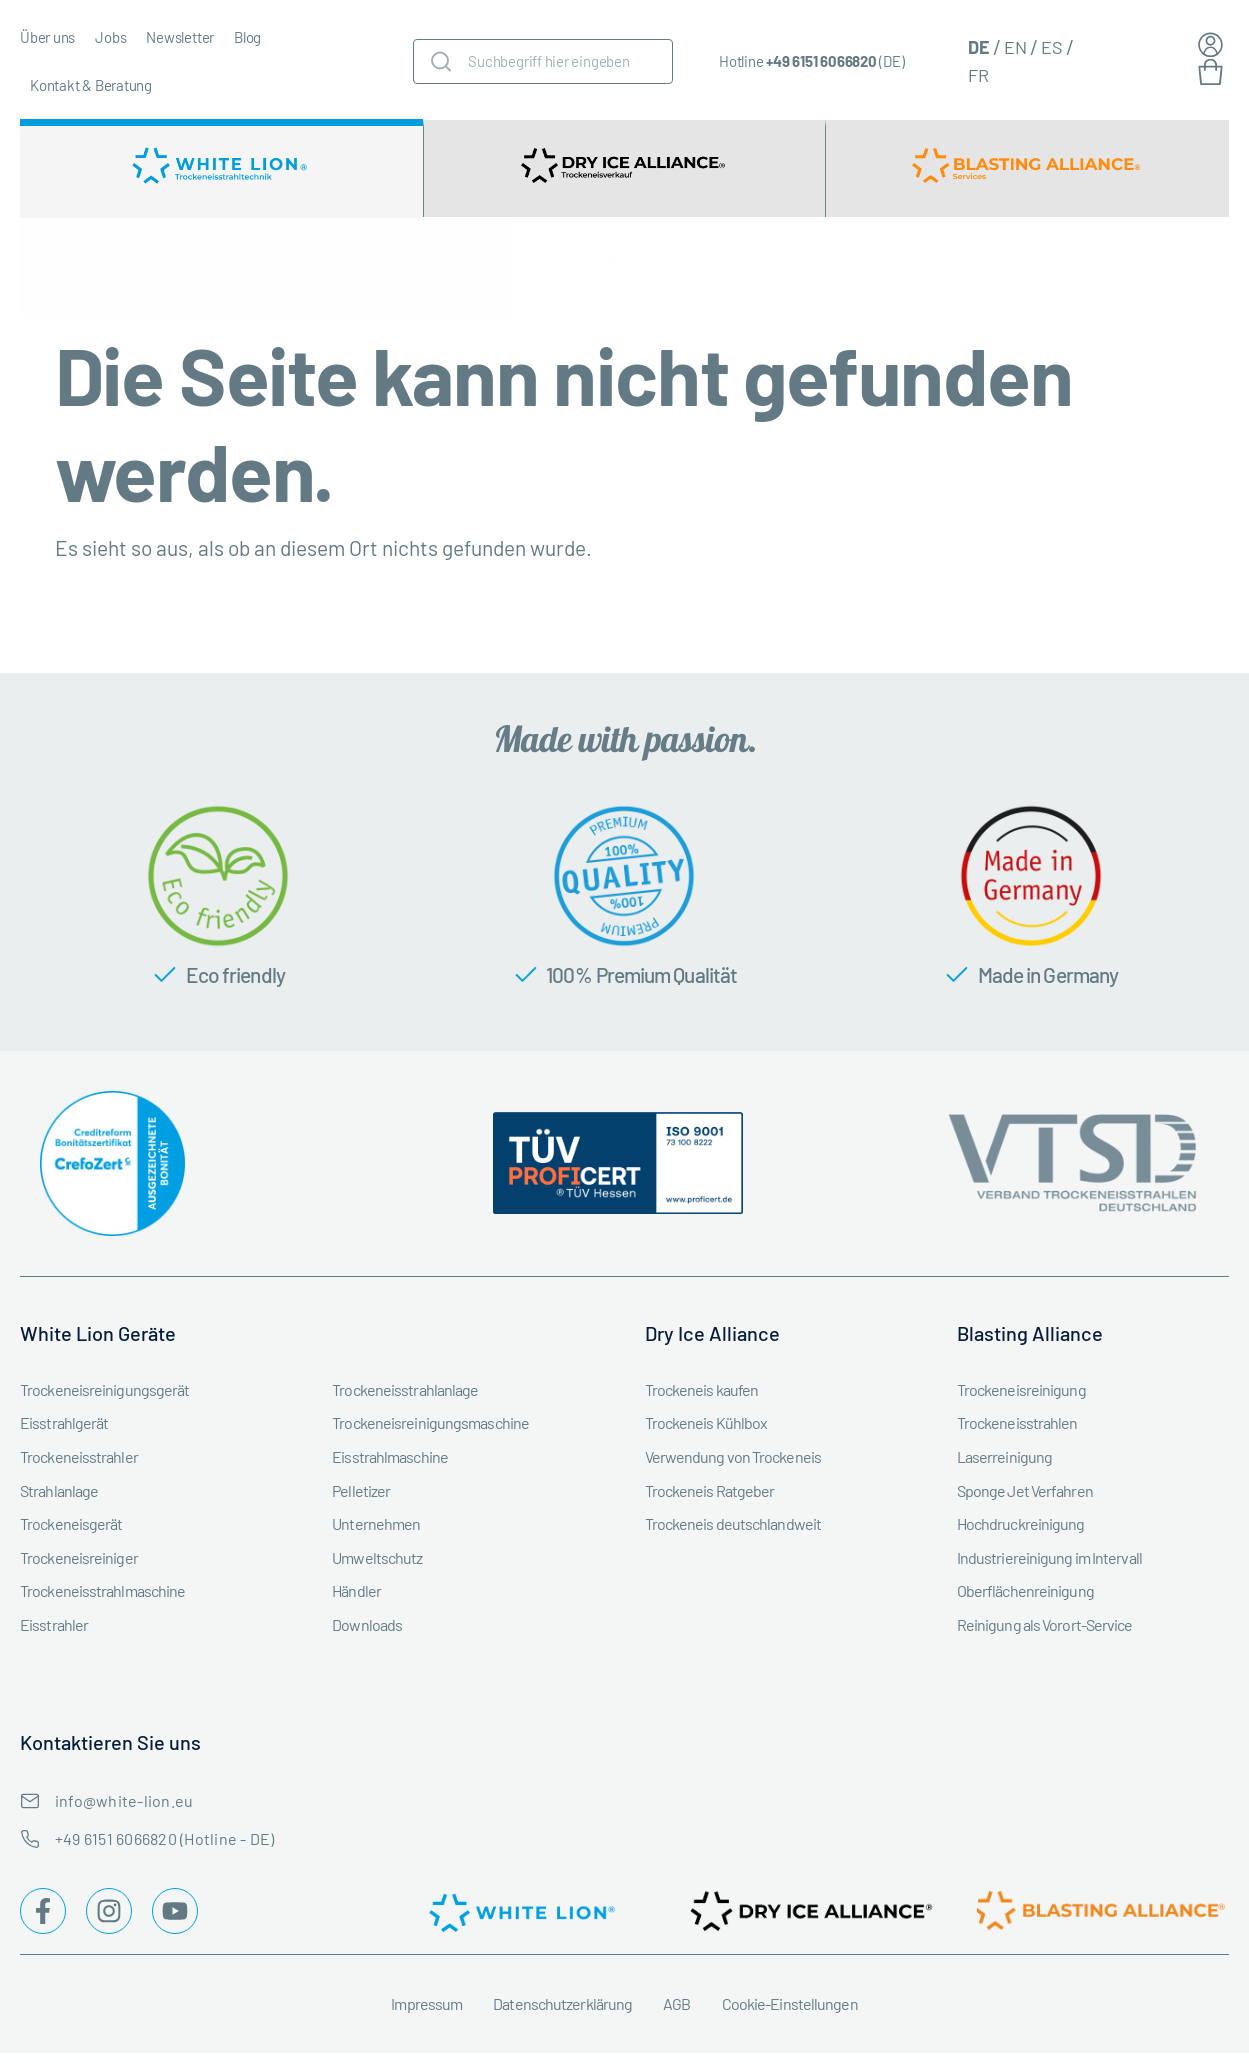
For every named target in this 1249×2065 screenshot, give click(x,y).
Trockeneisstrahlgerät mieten (321, 273)
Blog (247, 37)
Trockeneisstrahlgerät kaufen (120, 273)
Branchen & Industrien (901, 273)
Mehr (1191, 281)
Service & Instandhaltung (1067, 273)
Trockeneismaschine (729, 273)
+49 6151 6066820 (821, 61)
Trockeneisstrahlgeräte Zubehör (528, 273)
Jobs (110, 37)
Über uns (47, 37)
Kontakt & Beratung (91, 85)
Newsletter (180, 37)
